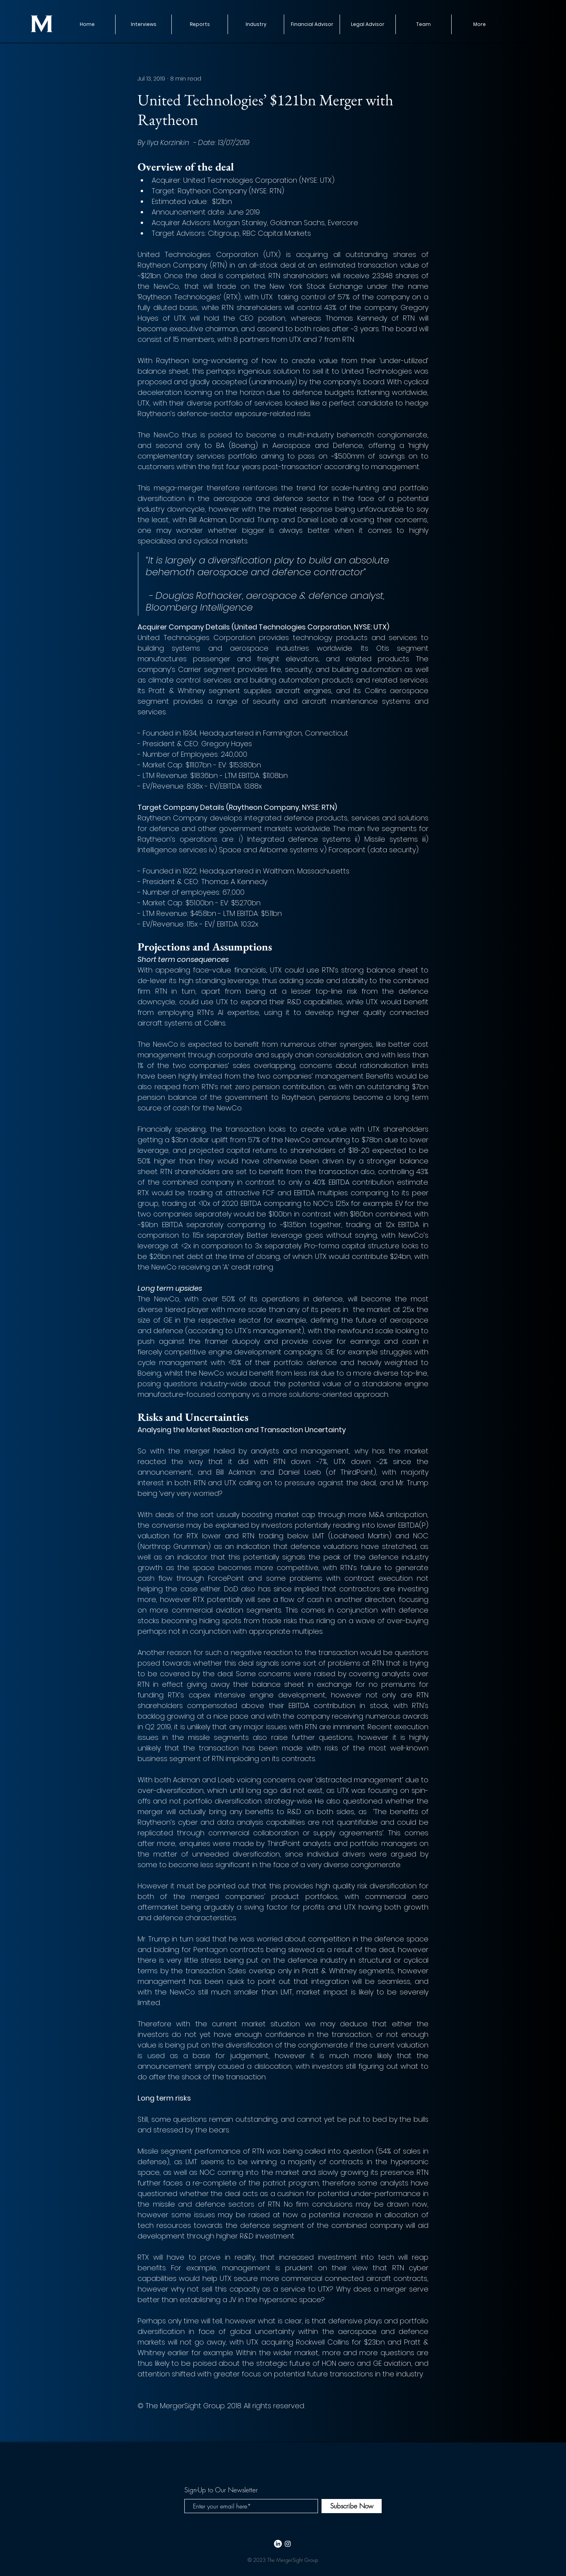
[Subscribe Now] (352, 2506)
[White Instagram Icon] (288, 2544)
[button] (199, 24)
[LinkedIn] (278, 2544)
